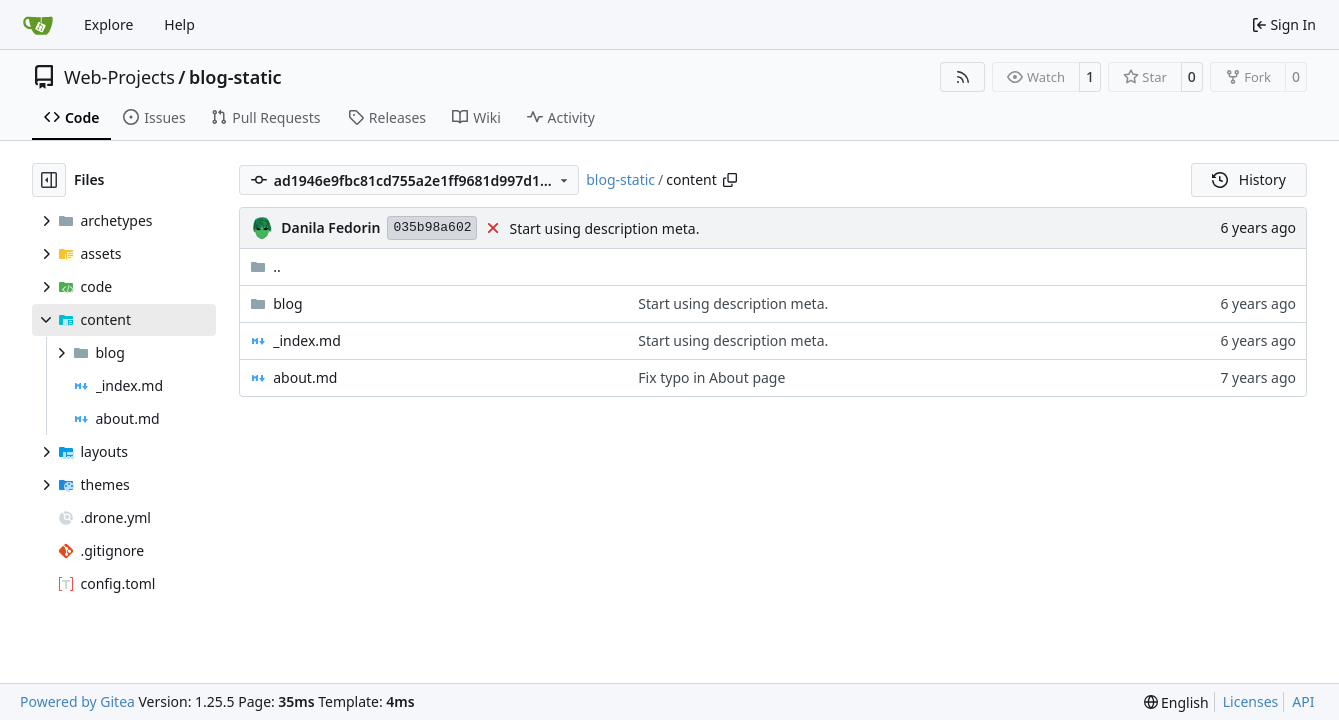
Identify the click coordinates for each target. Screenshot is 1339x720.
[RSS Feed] (963, 77)
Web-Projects (119, 77)
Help (179, 24)
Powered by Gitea (77, 701)
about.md (305, 377)
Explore (108, 24)
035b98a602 (432, 227)
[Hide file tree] (49, 180)
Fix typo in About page (711, 377)
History (1249, 179)
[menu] (1176, 702)
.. (265, 266)
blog (287, 303)
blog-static (235, 77)
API (1303, 701)
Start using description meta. (604, 228)
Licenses (1251, 701)
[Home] (38, 25)
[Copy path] (730, 180)
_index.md (307, 340)
